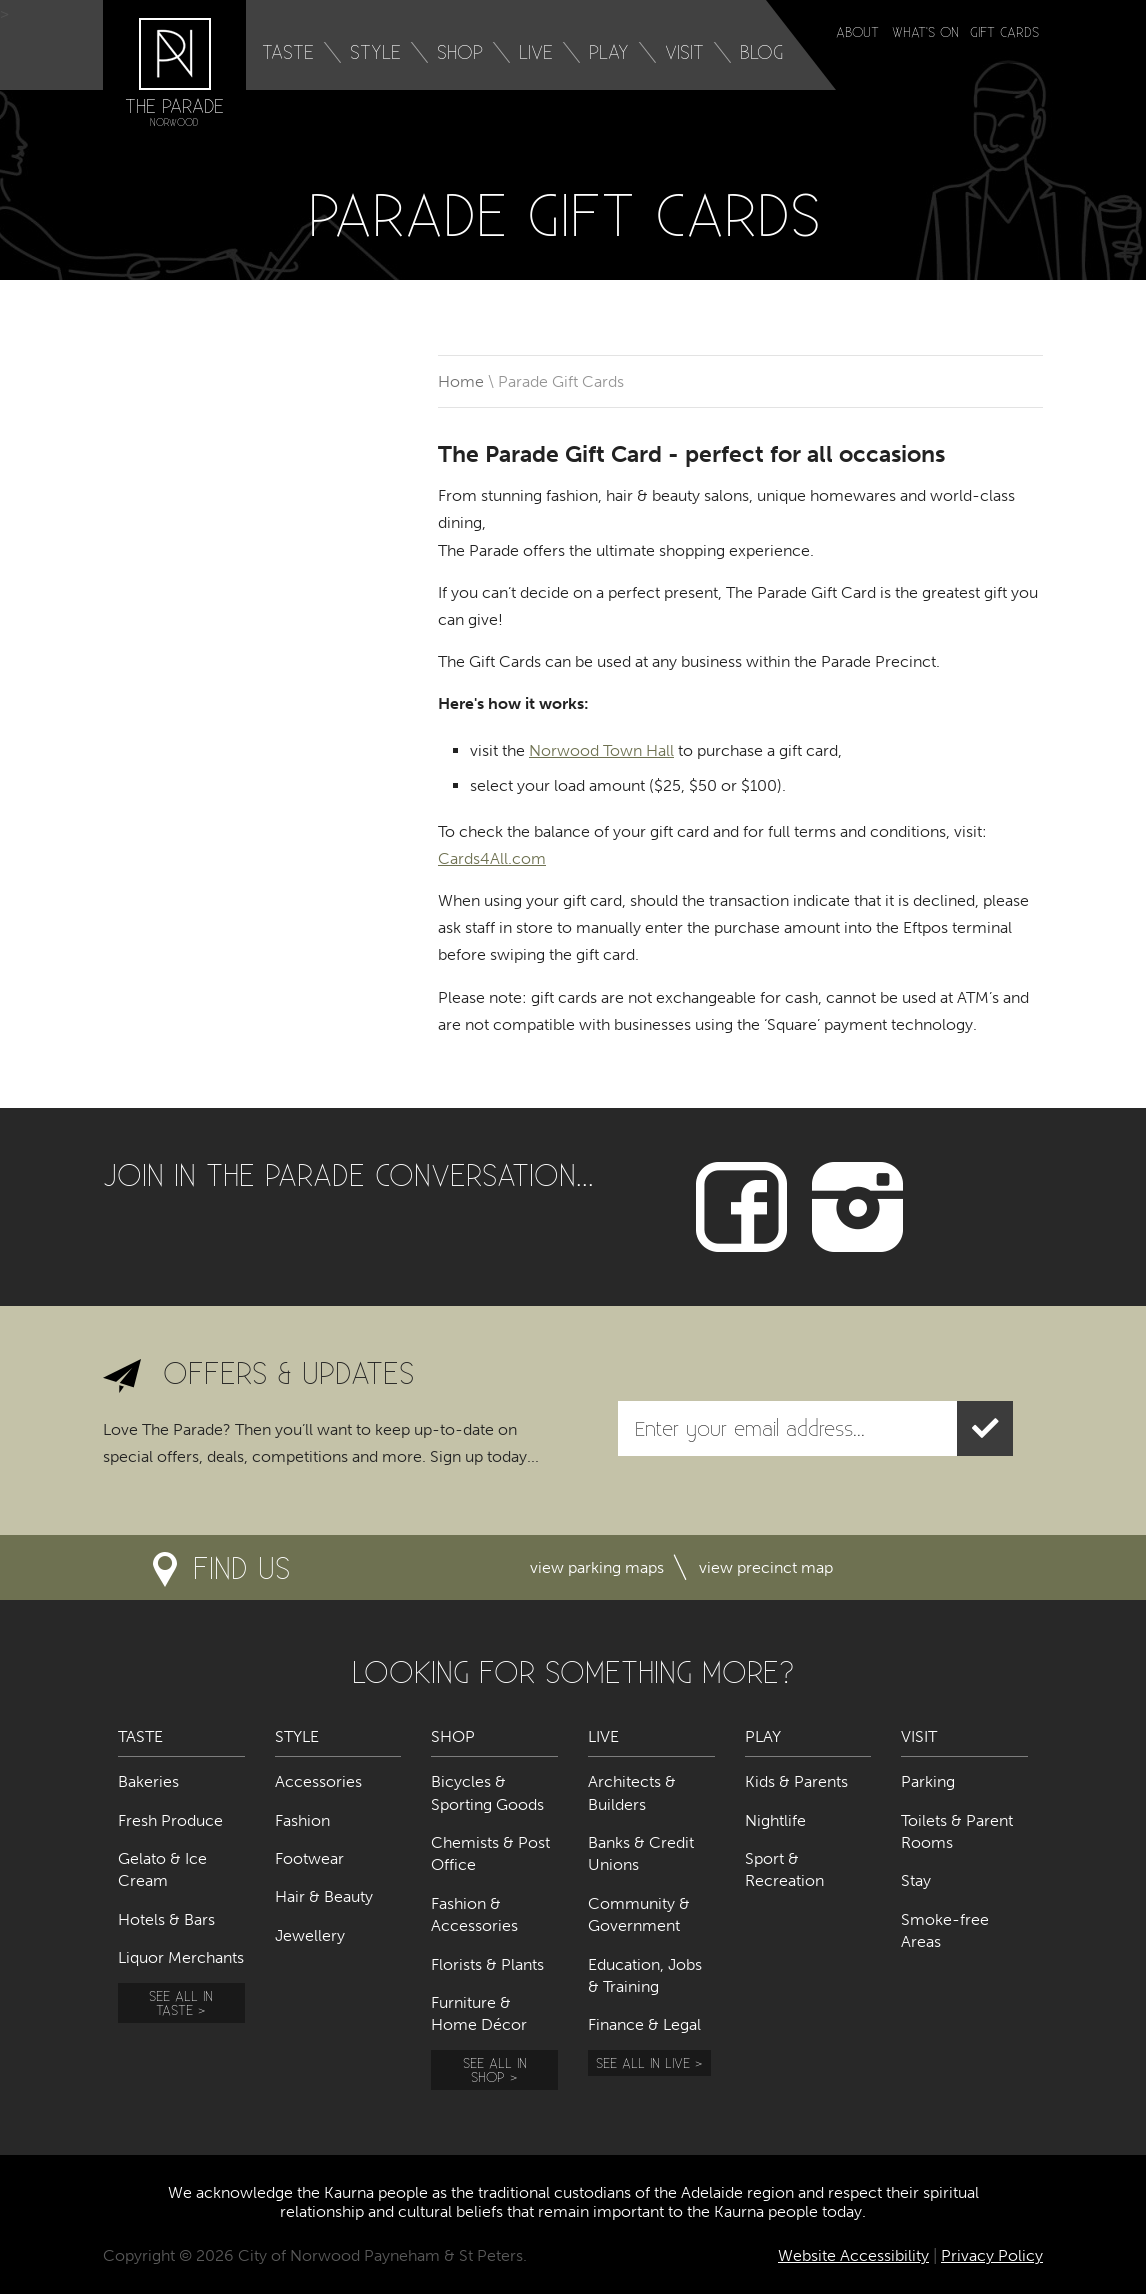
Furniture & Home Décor (479, 2013)
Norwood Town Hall (601, 750)
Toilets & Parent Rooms (957, 1831)
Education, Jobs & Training (645, 1975)
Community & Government (639, 1914)
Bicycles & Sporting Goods (487, 1792)
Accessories (318, 1781)
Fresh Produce (170, 1820)
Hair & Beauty (324, 1896)
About (857, 31)
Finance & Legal (644, 2024)
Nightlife (775, 1820)
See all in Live (643, 2062)
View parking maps (597, 1567)
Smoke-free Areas (945, 1930)
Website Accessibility (853, 2255)
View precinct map (766, 1567)
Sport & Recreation (784, 1869)
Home (461, 381)
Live (536, 51)
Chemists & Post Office (490, 1853)
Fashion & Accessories (474, 1914)
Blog (761, 51)
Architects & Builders (632, 1792)
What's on (925, 31)
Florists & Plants (487, 1964)
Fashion (302, 1820)
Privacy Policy (992, 2255)
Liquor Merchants (181, 1957)
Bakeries (148, 1781)
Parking (928, 1781)
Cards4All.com (492, 858)
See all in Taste (181, 2002)
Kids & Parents (796, 1781)
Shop (460, 51)
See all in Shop (495, 2069)
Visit (684, 51)
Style (375, 51)
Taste (288, 51)
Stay (916, 1880)
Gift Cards (1004, 31)
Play (609, 51)
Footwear (309, 1858)
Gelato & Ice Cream (162, 1869)
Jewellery (310, 1935)
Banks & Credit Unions (641, 1853)
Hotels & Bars (166, 1919)
